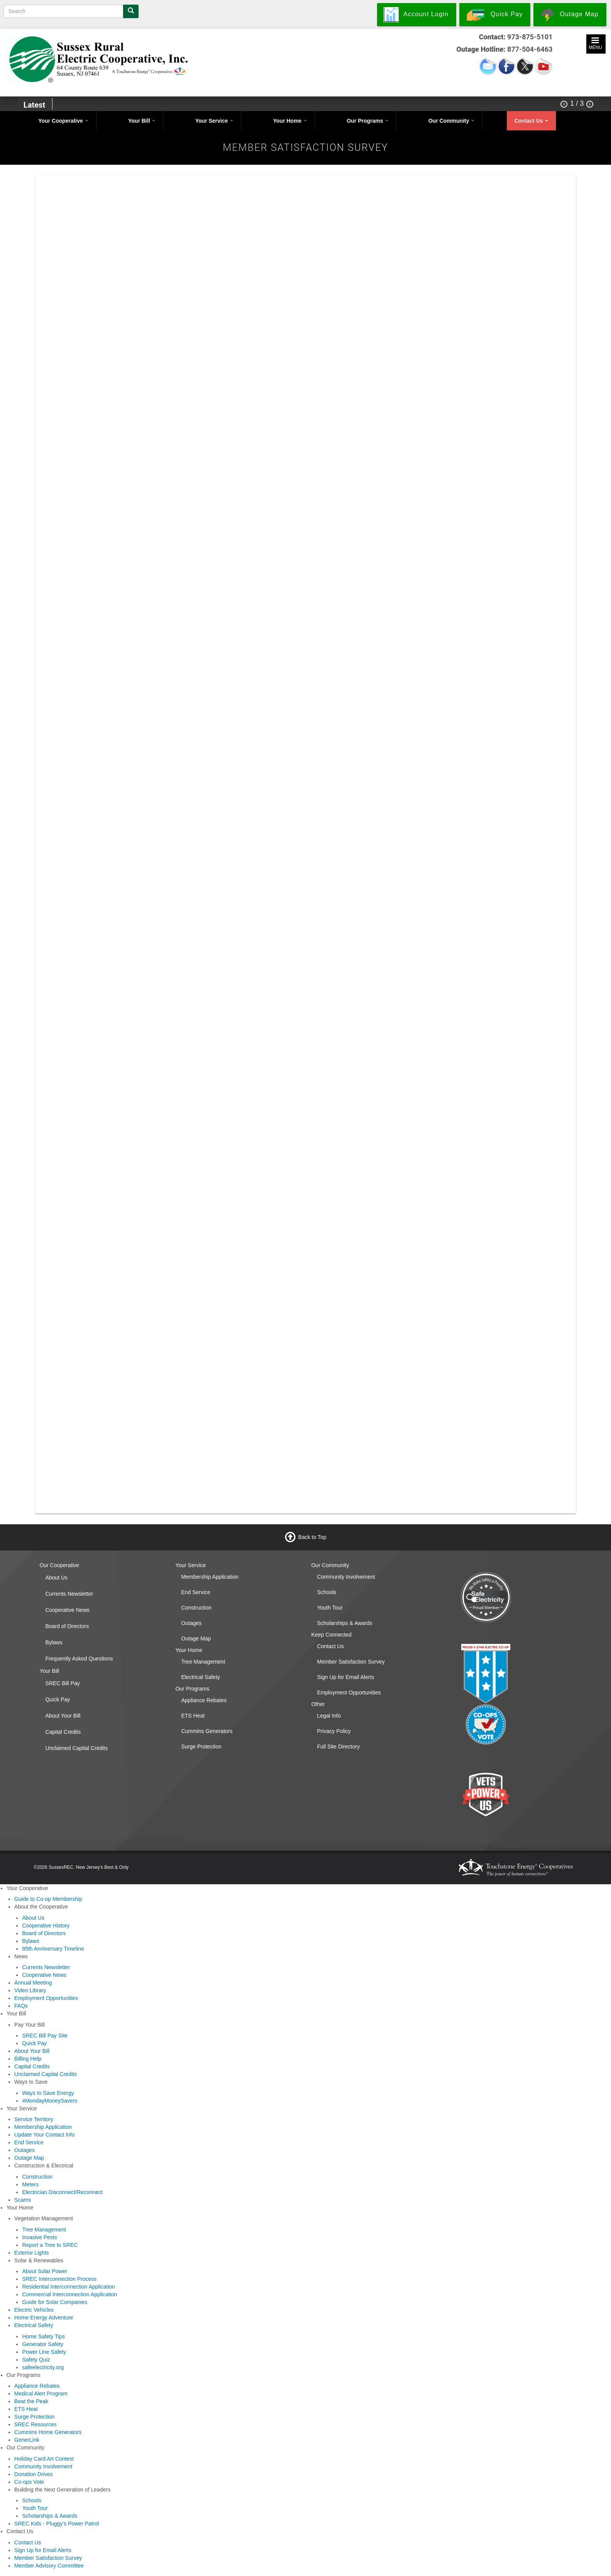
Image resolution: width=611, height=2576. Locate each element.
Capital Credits (63, 1732)
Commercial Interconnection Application (69, 2294)
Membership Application (210, 1577)
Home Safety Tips (43, 2336)
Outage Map (196, 1638)
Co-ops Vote (29, 2482)
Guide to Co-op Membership (48, 1899)
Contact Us (531, 121)
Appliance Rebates (204, 1700)
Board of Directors (67, 1626)
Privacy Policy (333, 1731)
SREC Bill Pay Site (44, 2035)
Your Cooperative (63, 121)
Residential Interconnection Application (68, 2287)
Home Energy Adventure (43, 2317)
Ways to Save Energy (48, 2093)
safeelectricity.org (43, 2367)
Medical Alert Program (41, 2393)
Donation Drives (33, 2474)
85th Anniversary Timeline (53, 1949)
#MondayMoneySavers (49, 2101)
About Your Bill (62, 1716)
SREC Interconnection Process (59, 2279)
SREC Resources (35, 2424)
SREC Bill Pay (62, 1683)
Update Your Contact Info (44, 2135)
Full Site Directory (338, 1746)
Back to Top (312, 1537)
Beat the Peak (31, 2401)
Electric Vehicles (34, 2310)
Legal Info (329, 1716)
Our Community (451, 121)
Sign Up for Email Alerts (345, 1677)
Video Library (30, 1990)
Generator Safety (42, 2344)
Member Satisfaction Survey (350, 1662)
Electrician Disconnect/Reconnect (62, 2192)
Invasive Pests (39, 2237)
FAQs (21, 2006)
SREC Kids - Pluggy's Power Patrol (56, 2523)
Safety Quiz (36, 2359)
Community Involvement (346, 1577)
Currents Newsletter (69, 1594)
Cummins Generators (206, 1731)
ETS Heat (193, 1716)
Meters (30, 2184)
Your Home (290, 121)
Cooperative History (45, 1925)
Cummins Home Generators (47, 2432)
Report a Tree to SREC (50, 2245)
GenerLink (26, 2440)
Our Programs (367, 121)
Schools (326, 1592)
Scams (22, 2200)
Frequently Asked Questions (79, 1658)
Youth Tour (329, 1608)
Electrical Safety (200, 1677)
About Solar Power (44, 2271)
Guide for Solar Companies (54, 2302)
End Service (195, 1592)
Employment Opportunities (349, 1692)
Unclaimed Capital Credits (76, 1748)
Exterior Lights (31, 2253)
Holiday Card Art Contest (44, 2459)
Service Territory (33, 2119)
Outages (191, 1623)
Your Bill (141, 121)
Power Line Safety (44, 2352)
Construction (196, 1608)
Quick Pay (57, 1699)
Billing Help (27, 2059)
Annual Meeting (33, 1983)
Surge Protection (201, 1746)
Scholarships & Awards (344, 1623)
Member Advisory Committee (49, 2565)
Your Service (214, 121)
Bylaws (53, 1642)
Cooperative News (67, 1610)
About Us (56, 1577)
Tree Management (203, 1662)
